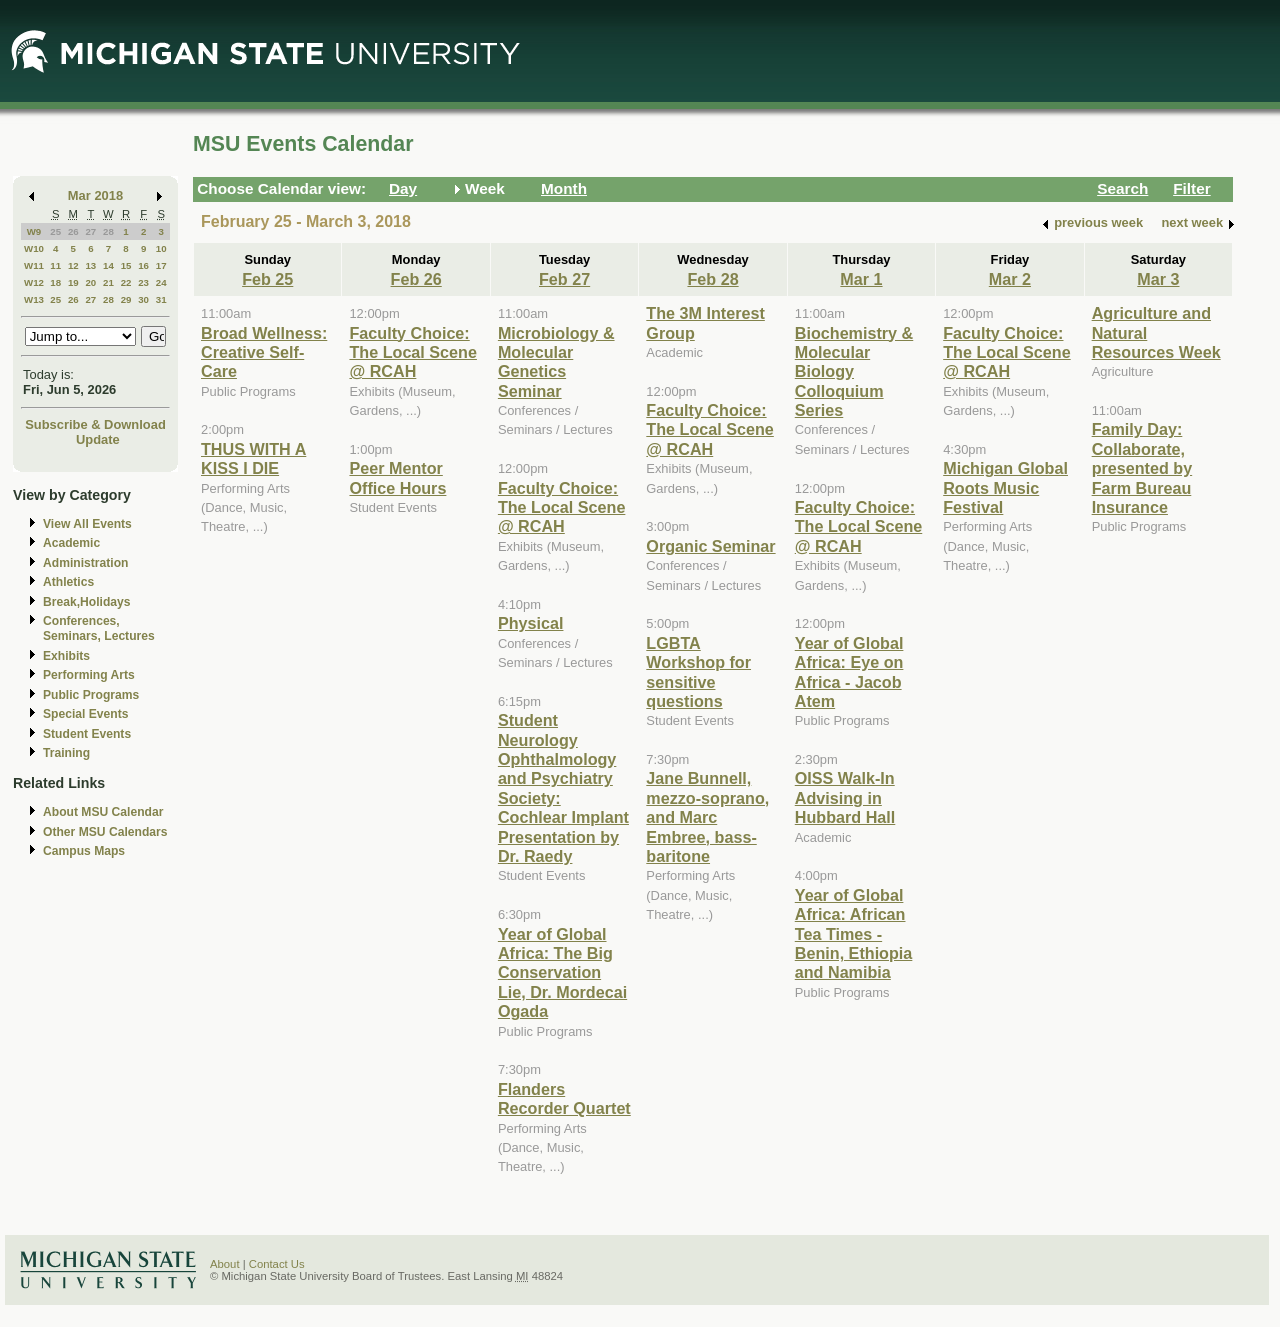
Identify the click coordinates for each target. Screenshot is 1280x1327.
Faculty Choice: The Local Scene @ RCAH (413, 352)
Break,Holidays (87, 602)
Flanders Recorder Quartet (564, 1098)
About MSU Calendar (103, 812)
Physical (531, 623)
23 (143, 282)
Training (66, 753)
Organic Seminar (710, 546)
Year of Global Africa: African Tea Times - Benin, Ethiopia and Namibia (854, 934)
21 (108, 282)
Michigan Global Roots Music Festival (1005, 487)
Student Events (87, 734)
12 (73, 265)
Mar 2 (1010, 279)
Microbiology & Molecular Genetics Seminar (556, 362)
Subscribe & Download (95, 424)
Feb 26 (416, 279)
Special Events (85, 714)
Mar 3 (1158, 279)
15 (126, 265)
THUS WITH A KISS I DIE (253, 458)
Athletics (68, 582)
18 (55, 282)
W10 (34, 248)
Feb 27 (564, 279)
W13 (34, 299)
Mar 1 (861, 279)
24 (161, 282)
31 (161, 299)
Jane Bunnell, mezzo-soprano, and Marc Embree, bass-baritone (707, 817)
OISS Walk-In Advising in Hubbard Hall (845, 797)
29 (126, 299)
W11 (34, 265)
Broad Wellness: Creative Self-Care (264, 352)
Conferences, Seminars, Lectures (99, 628)
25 (55, 231)
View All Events (87, 524)
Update (98, 439)
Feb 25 (267, 279)
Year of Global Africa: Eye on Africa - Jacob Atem (849, 672)
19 (73, 282)
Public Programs (91, 695)
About (225, 1264)
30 (143, 299)
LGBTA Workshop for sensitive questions (698, 672)
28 (108, 231)
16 (143, 265)
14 (108, 265)
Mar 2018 (95, 195)
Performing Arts (89, 675)
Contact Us (277, 1264)
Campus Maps (84, 851)
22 (126, 282)
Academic (71, 543)
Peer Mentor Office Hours (397, 477)
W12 (34, 282)
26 (73, 231)
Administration (85, 563)
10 (161, 248)
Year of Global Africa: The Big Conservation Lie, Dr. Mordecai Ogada (562, 973)
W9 (34, 231)
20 (90, 282)
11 (55, 265)
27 (90, 231)
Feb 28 (712, 279)
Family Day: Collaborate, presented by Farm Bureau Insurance (1142, 468)
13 (90, 265)
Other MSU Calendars (105, 832)
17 (161, 265)
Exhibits (66, 656)
